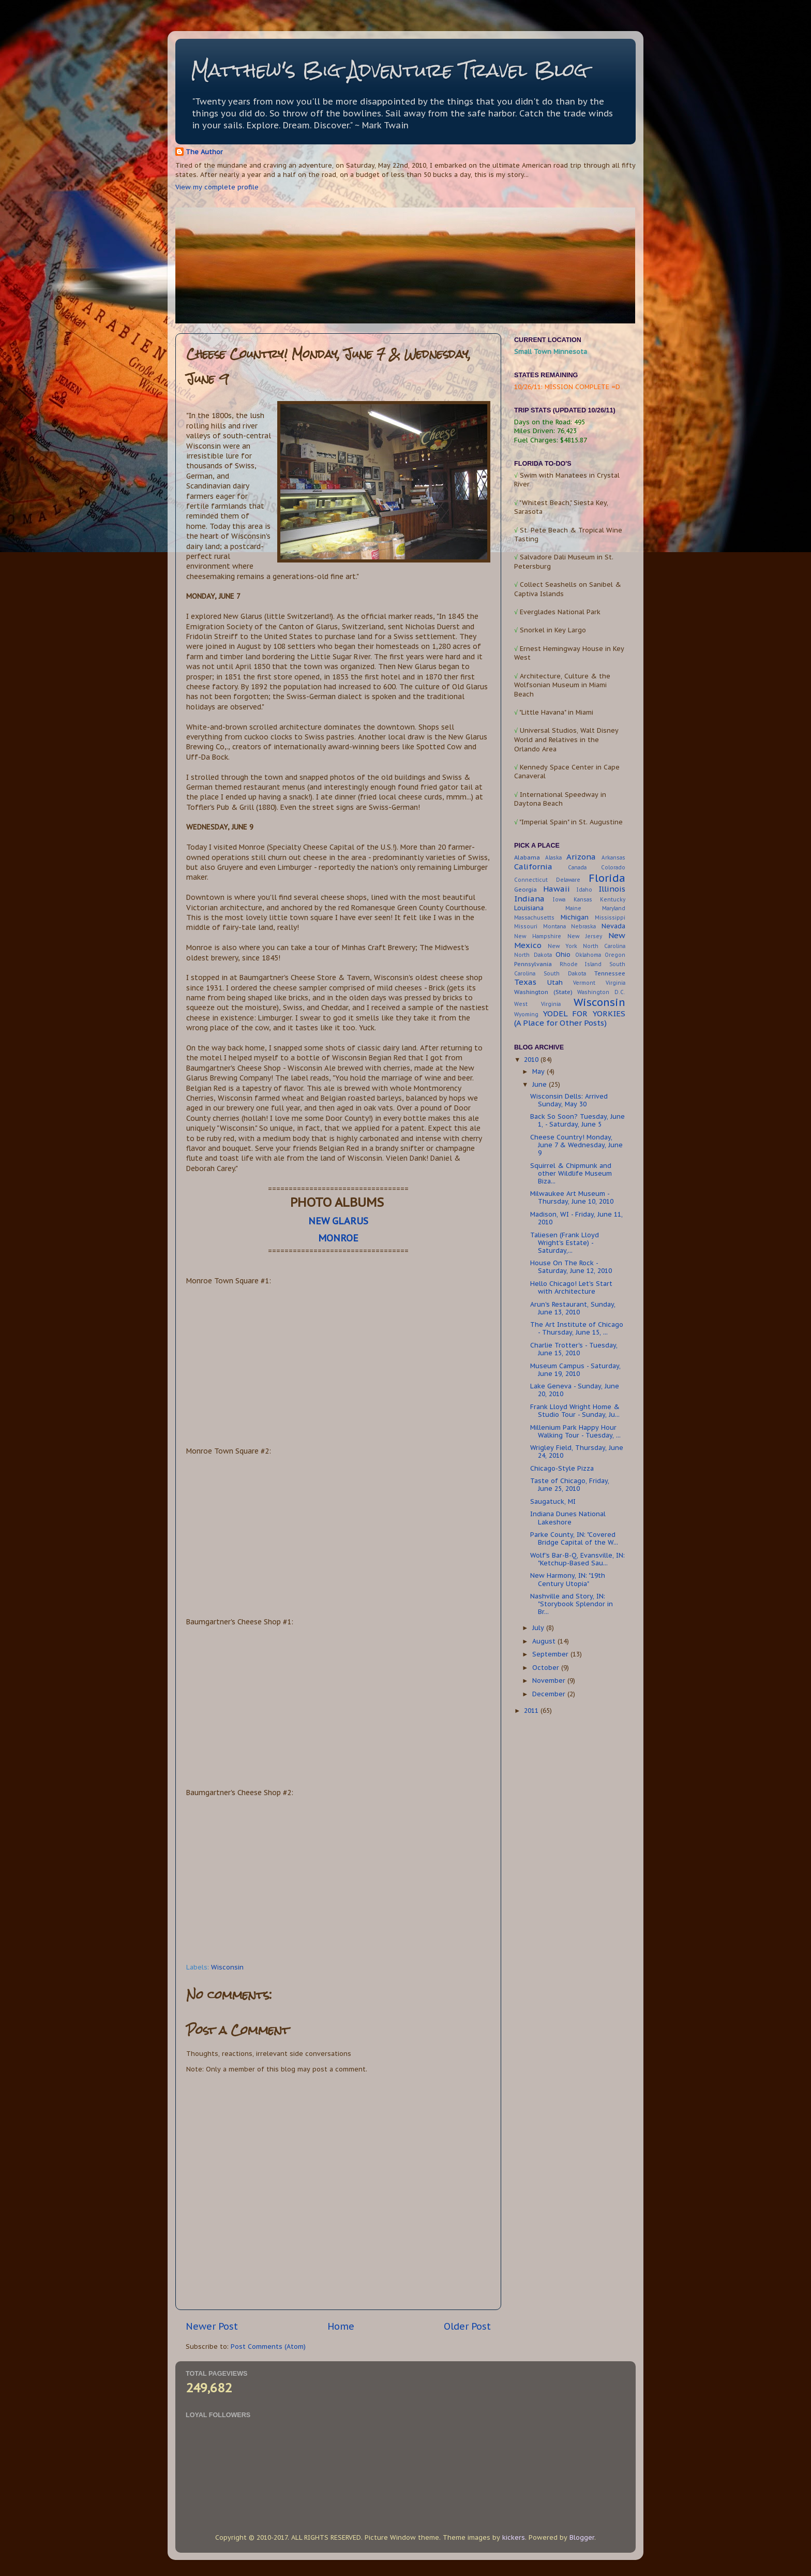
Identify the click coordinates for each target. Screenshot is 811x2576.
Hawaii (556, 889)
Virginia (615, 983)
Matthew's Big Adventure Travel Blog (389, 70)
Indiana (529, 899)
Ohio (562, 954)
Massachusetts (534, 917)
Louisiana (529, 908)
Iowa (559, 899)
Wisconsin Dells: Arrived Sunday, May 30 (569, 1100)
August (545, 1641)
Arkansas (613, 857)
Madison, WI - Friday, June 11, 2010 (576, 1218)
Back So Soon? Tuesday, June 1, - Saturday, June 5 (577, 1120)
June (540, 1084)
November (549, 1680)
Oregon (615, 955)
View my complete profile (217, 187)
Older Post (467, 2326)
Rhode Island (581, 964)
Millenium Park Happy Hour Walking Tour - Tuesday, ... (575, 1431)
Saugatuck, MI (553, 1501)
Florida (607, 878)
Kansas (583, 899)
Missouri (525, 926)
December (549, 1694)
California (533, 866)
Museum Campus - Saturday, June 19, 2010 (575, 1369)
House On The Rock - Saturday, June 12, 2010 (571, 1267)
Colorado (613, 867)
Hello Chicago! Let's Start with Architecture (571, 1287)
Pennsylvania (533, 964)
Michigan (575, 917)
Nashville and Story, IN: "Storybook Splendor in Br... (571, 1604)
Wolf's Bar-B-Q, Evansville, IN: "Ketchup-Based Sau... (577, 1559)
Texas (525, 982)
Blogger (581, 2537)
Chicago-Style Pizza (562, 1468)
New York (562, 946)
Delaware (568, 880)
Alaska (553, 857)
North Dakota (533, 955)
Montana (554, 926)
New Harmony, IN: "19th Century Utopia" (567, 1579)
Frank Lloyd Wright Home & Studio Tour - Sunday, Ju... (575, 1410)
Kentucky (612, 899)
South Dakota (565, 973)
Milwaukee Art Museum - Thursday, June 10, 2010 (571, 1197)
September (551, 1654)
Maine (573, 908)
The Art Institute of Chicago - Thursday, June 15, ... (576, 1328)
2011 (532, 1710)
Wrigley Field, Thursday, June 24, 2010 (576, 1451)
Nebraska (583, 926)
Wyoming (526, 1014)
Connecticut (531, 880)
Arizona (581, 857)
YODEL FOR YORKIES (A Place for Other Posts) (569, 1018)
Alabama (527, 857)
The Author (204, 151)
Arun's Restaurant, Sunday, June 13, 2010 (572, 1308)
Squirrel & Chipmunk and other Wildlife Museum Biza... (571, 1173)
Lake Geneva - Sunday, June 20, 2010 (574, 1390)
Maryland (613, 908)
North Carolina (604, 946)
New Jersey (584, 936)
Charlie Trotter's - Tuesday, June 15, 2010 (574, 1349)
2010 (532, 1059)
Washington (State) (543, 992)
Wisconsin (227, 1967)
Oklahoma (588, 955)
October (546, 1667)
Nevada (613, 926)
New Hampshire (537, 936)
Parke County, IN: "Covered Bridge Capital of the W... (574, 1538)
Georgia (525, 889)
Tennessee (609, 973)
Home (340, 2326)
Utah (555, 982)
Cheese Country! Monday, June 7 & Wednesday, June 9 (576, 1145)
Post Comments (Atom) (268, 2346)
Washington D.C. (601, 992)
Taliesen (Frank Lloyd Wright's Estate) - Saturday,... (564, 1242)
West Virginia (537, 1004)
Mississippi (610, 917)
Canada (577, 867)
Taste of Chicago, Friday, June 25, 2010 (569, 1484)
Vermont (584, 983)
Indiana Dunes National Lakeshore (568, 1517)
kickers (513, 2537)
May (539, 1071)
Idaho (584, 889)
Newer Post (212, 2326)
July (539, 1627)
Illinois (611, 889)
